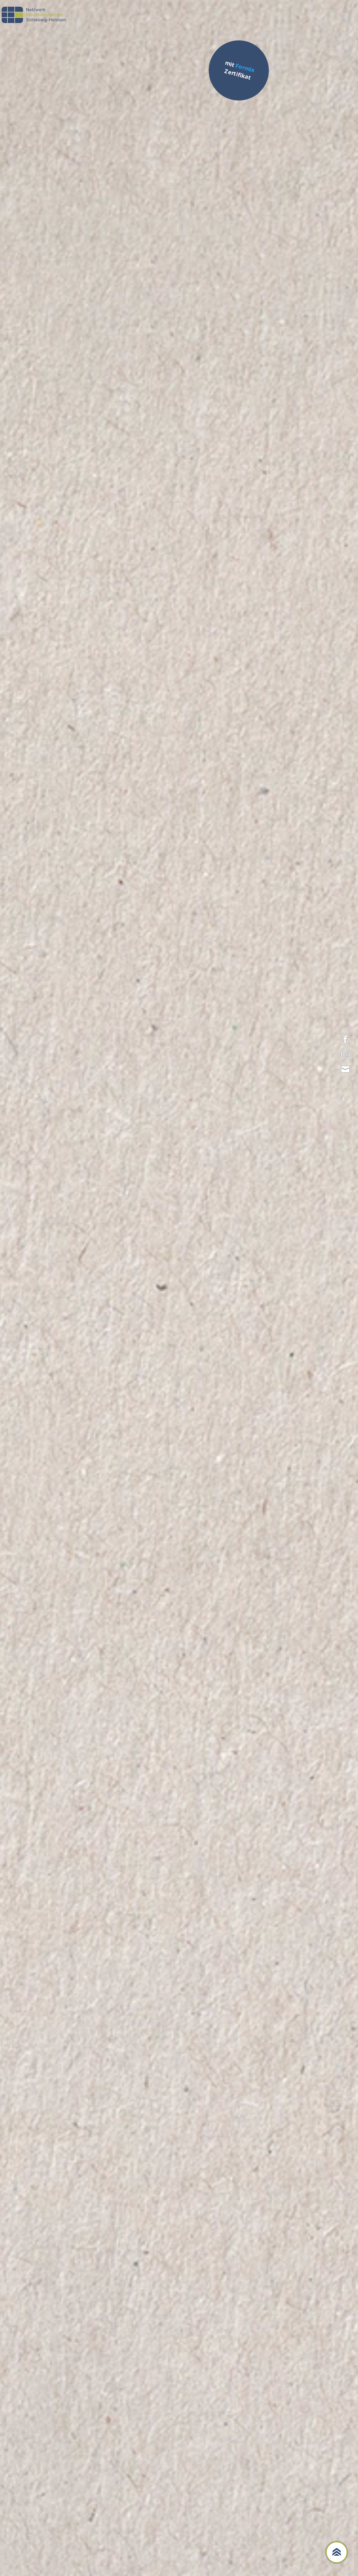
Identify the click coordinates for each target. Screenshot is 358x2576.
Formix (245, 68)
